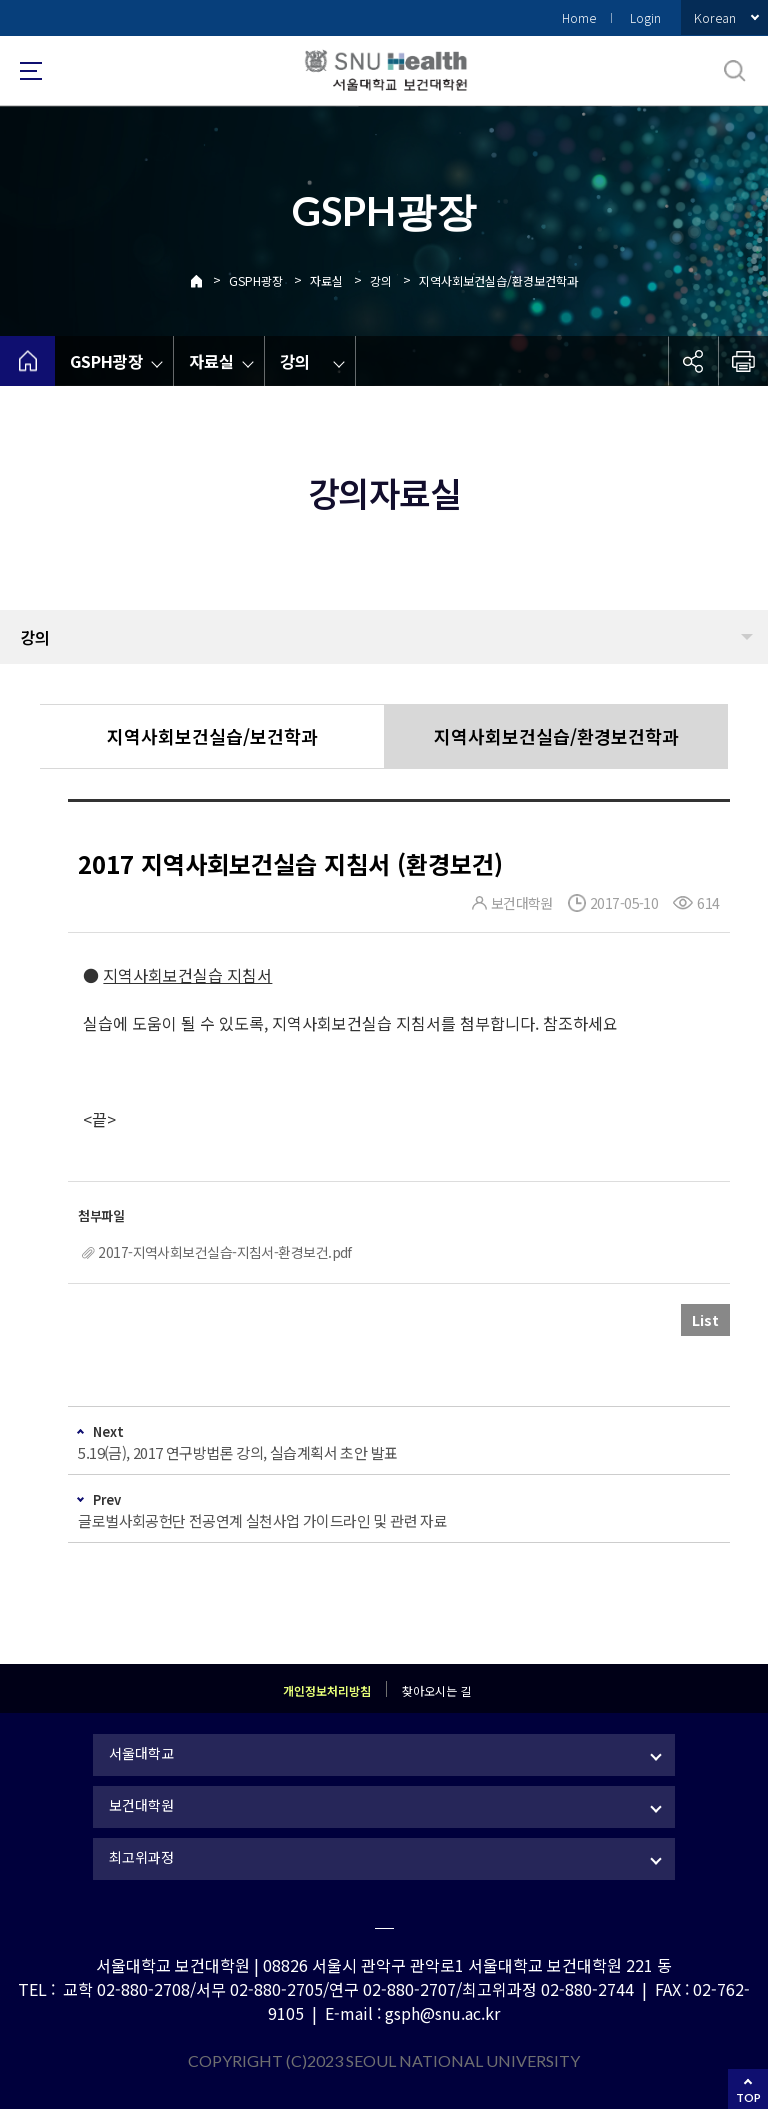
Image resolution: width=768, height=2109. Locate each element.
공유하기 (693, 361)
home (27, 361)
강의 (381, 280)
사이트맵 (31, 71)
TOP (748, 2097)
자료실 (326, 280)
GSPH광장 (256, 280)
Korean (715, 17)
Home (579, 17)
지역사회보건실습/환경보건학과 (498, 280)
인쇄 (743, 361)
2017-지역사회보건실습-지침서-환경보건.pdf (224, 1252)
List (705, 1320)
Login (645, 17)
